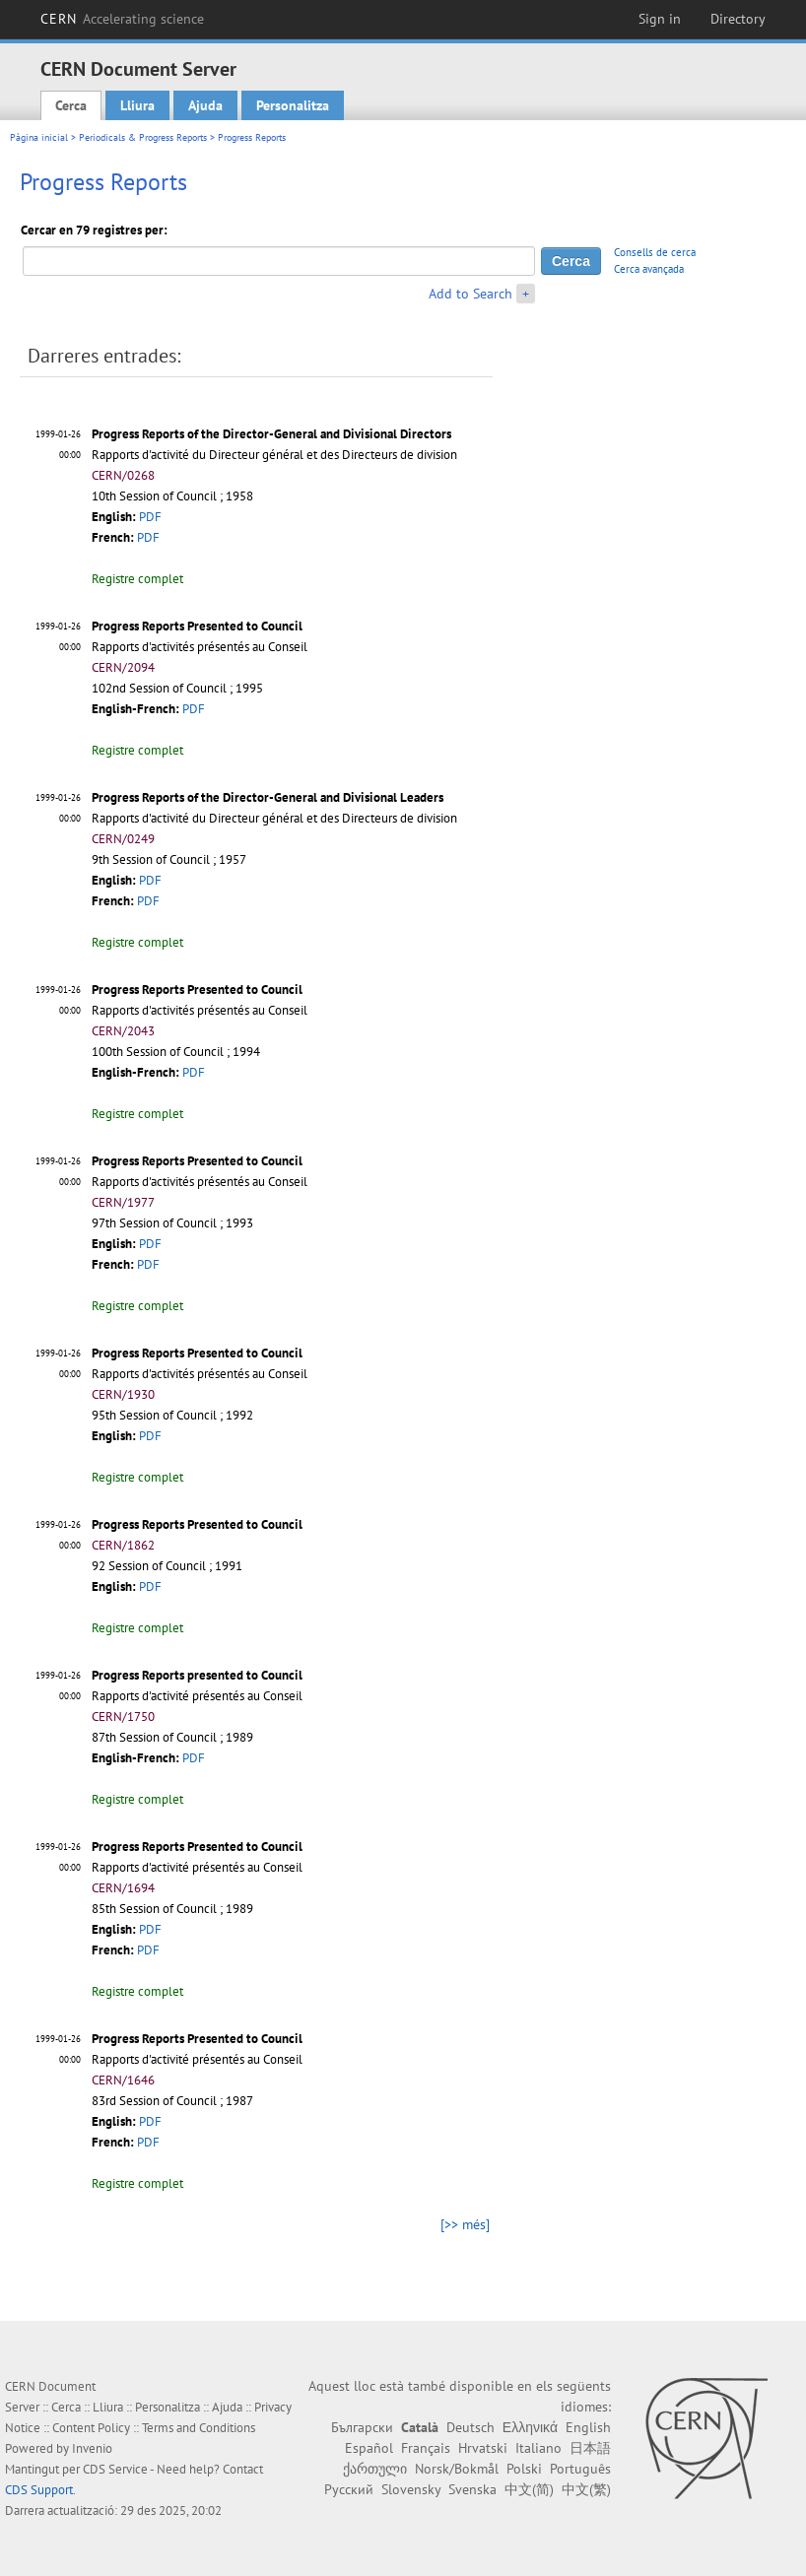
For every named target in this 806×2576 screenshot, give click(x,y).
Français (425, 2448)
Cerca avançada (649, 269)
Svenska (472, 2489)
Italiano (538, 2448)
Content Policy (91, 2427)
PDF (150, 516)
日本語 (590, 2448)
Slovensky (410, 2489)
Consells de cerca (655, 252)
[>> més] (465, 2224)
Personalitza (292, 105)
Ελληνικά (530, 2427)
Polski (524, 2468)
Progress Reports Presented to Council (197, 626)
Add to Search (470, 293)
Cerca (71, 105)
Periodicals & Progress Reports (143, 137)
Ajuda (205, 105)
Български (362, 2427)
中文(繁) (586, 2489)
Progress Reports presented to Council (197, 1675)
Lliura (137, 105)
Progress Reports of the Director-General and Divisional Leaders (267, 797)
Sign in (659, 19)
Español (369, 2448)
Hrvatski (482, 2448)
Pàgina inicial (39, 137)
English (588, 2427)
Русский (348, 2489)
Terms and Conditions (198, 2427)
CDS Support (39, 2489)
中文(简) (529, 2489)
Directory (738, 19)
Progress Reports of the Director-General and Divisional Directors (271, 434)
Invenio (92, 2448)
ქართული (375, 2468)
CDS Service (115, 2469)
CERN (122, 19)
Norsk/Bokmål (457, 2468)
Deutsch (470, 2427)
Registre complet (137, 578)
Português (580, 2468)
